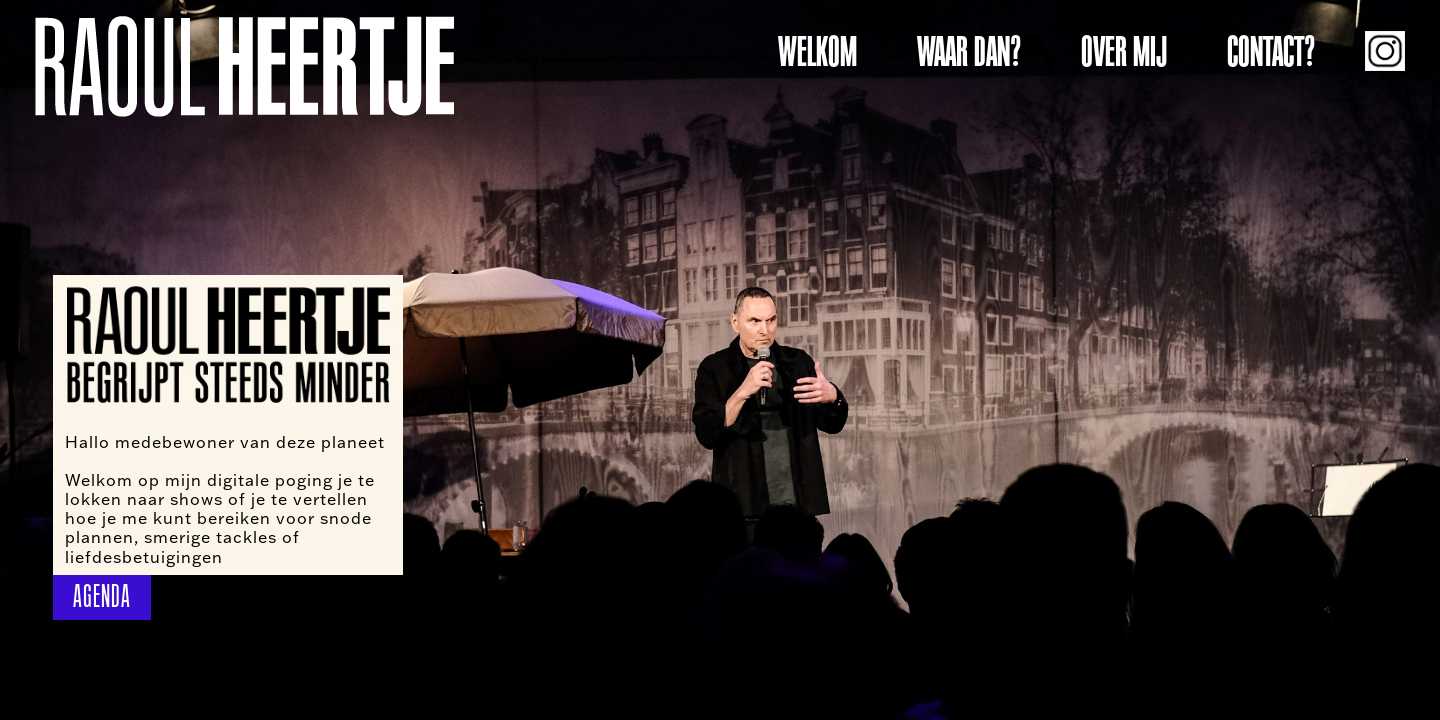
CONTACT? (1271, 52)
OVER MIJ (1124, 52)
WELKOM (817, 52)
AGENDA (102, 596)
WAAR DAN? (969, 52)
